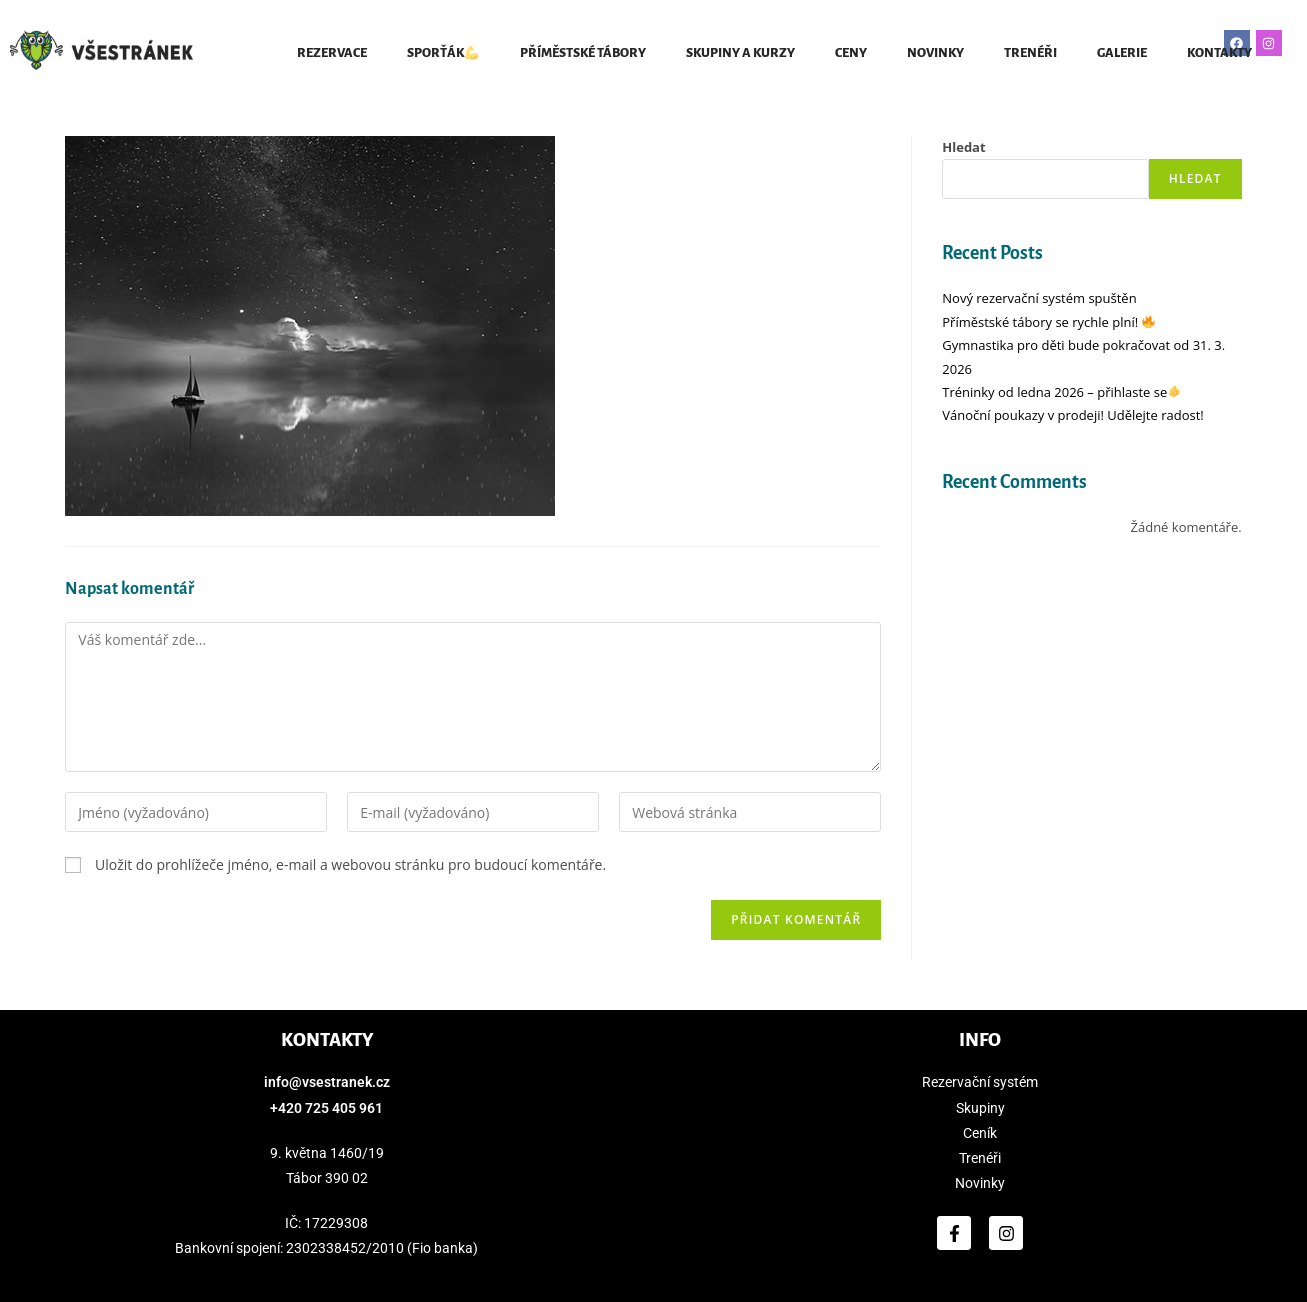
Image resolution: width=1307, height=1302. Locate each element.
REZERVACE (332, 53)
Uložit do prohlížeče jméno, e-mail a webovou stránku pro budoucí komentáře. (350, 864)
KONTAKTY (1219, 53)
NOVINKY (935, 53)
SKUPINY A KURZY (740, 53)
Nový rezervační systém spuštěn (1039, 298)
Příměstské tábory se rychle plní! (1048, 322)
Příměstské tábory (583, 53)
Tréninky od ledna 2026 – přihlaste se (1061, 392)
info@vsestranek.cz (327, 1082)
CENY (851, 53)
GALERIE (1122, 53)
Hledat (963, 147)
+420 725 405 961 (326, 1108)
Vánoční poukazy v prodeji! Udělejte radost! (1072, 415)
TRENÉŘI (1030, 53)
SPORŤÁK (443, 53)
